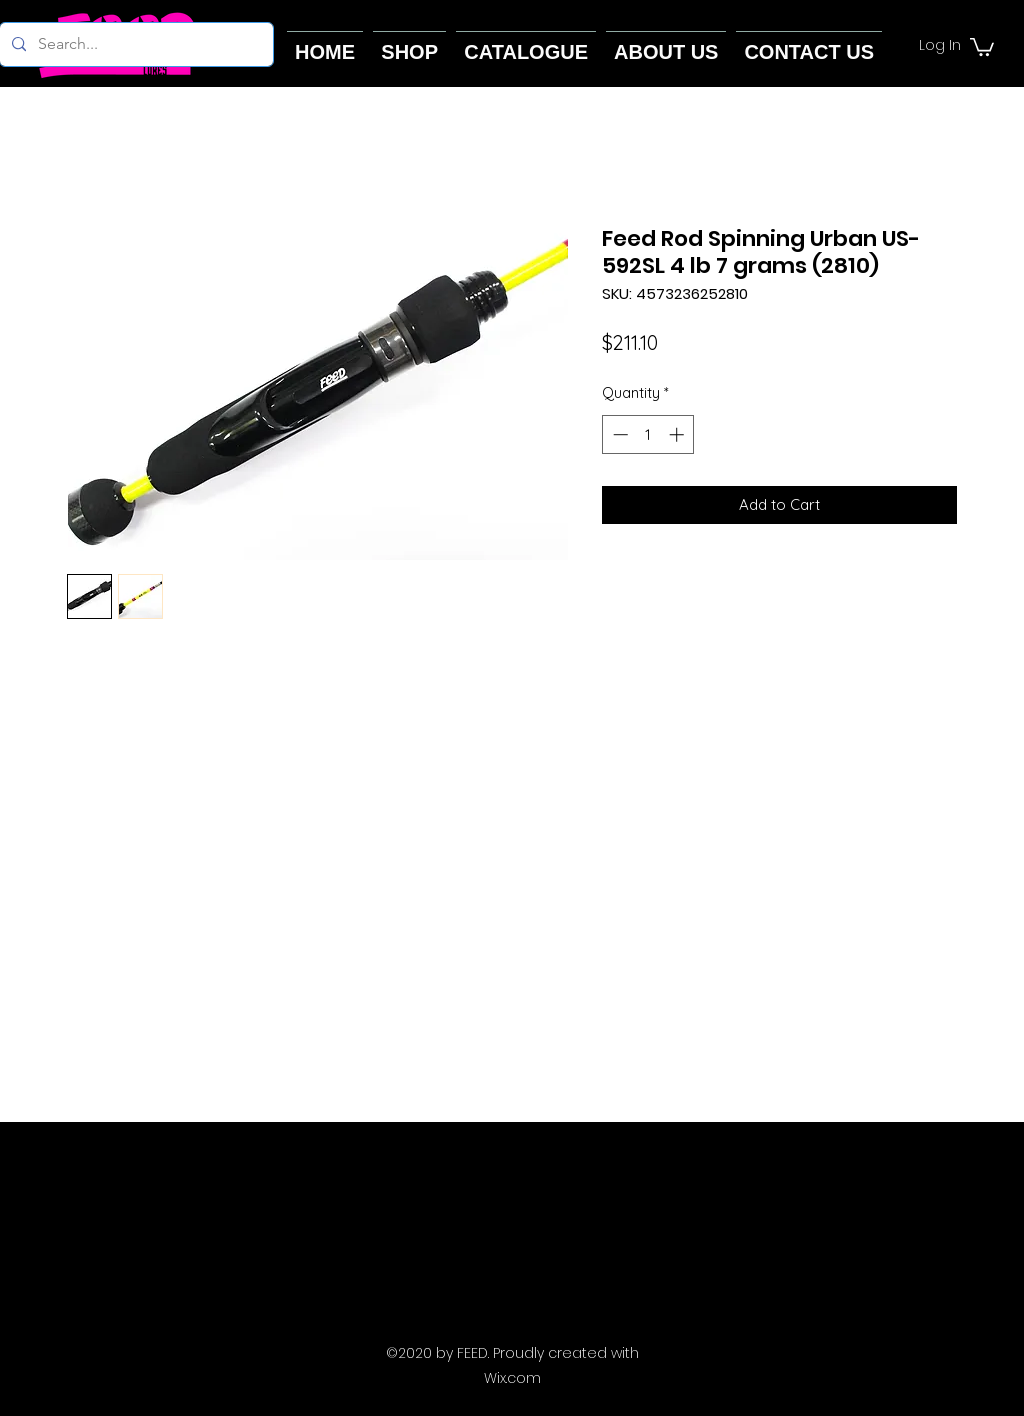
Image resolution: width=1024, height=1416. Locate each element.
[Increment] (678, 434)
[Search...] (134, 44)
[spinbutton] (648, 434)
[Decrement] (618, 434)
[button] (982, 46)
